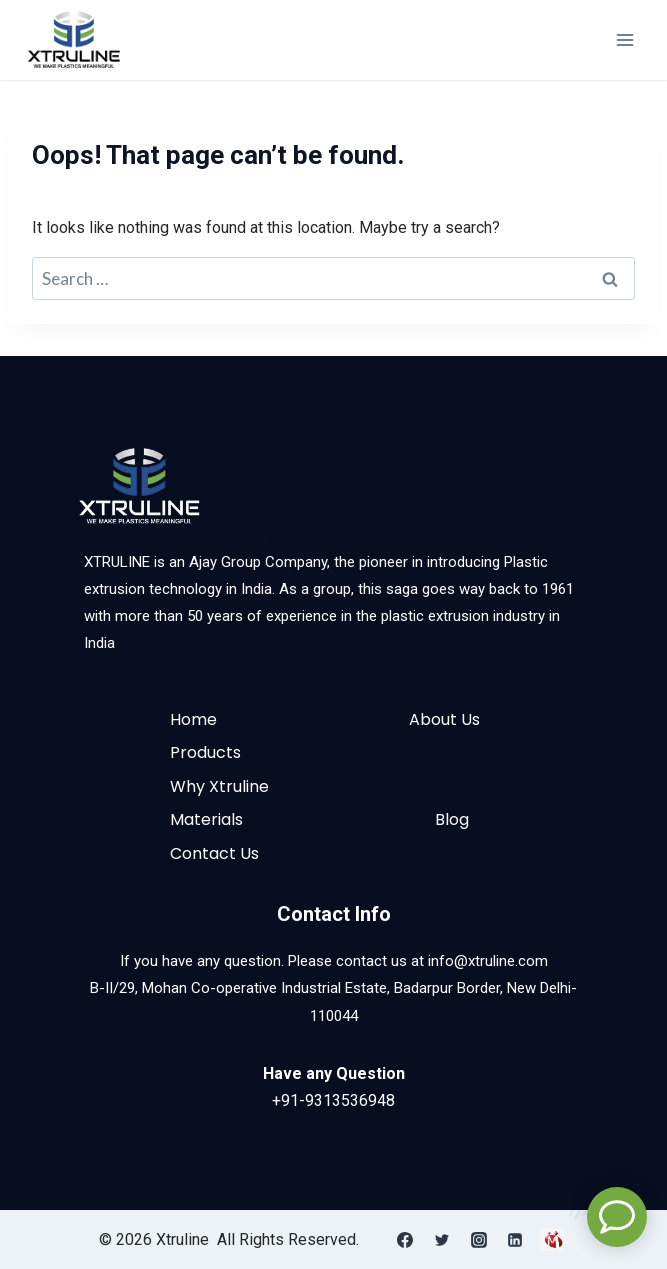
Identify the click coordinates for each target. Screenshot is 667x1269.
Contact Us (214, 853)
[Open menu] (624, 39)
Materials (206, 819)
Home (193, 719)
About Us (444, 719)
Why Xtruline (219, 786)
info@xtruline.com (488, 961)
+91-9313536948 (333, 1100)
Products (205, 752)
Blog (452, 819)
